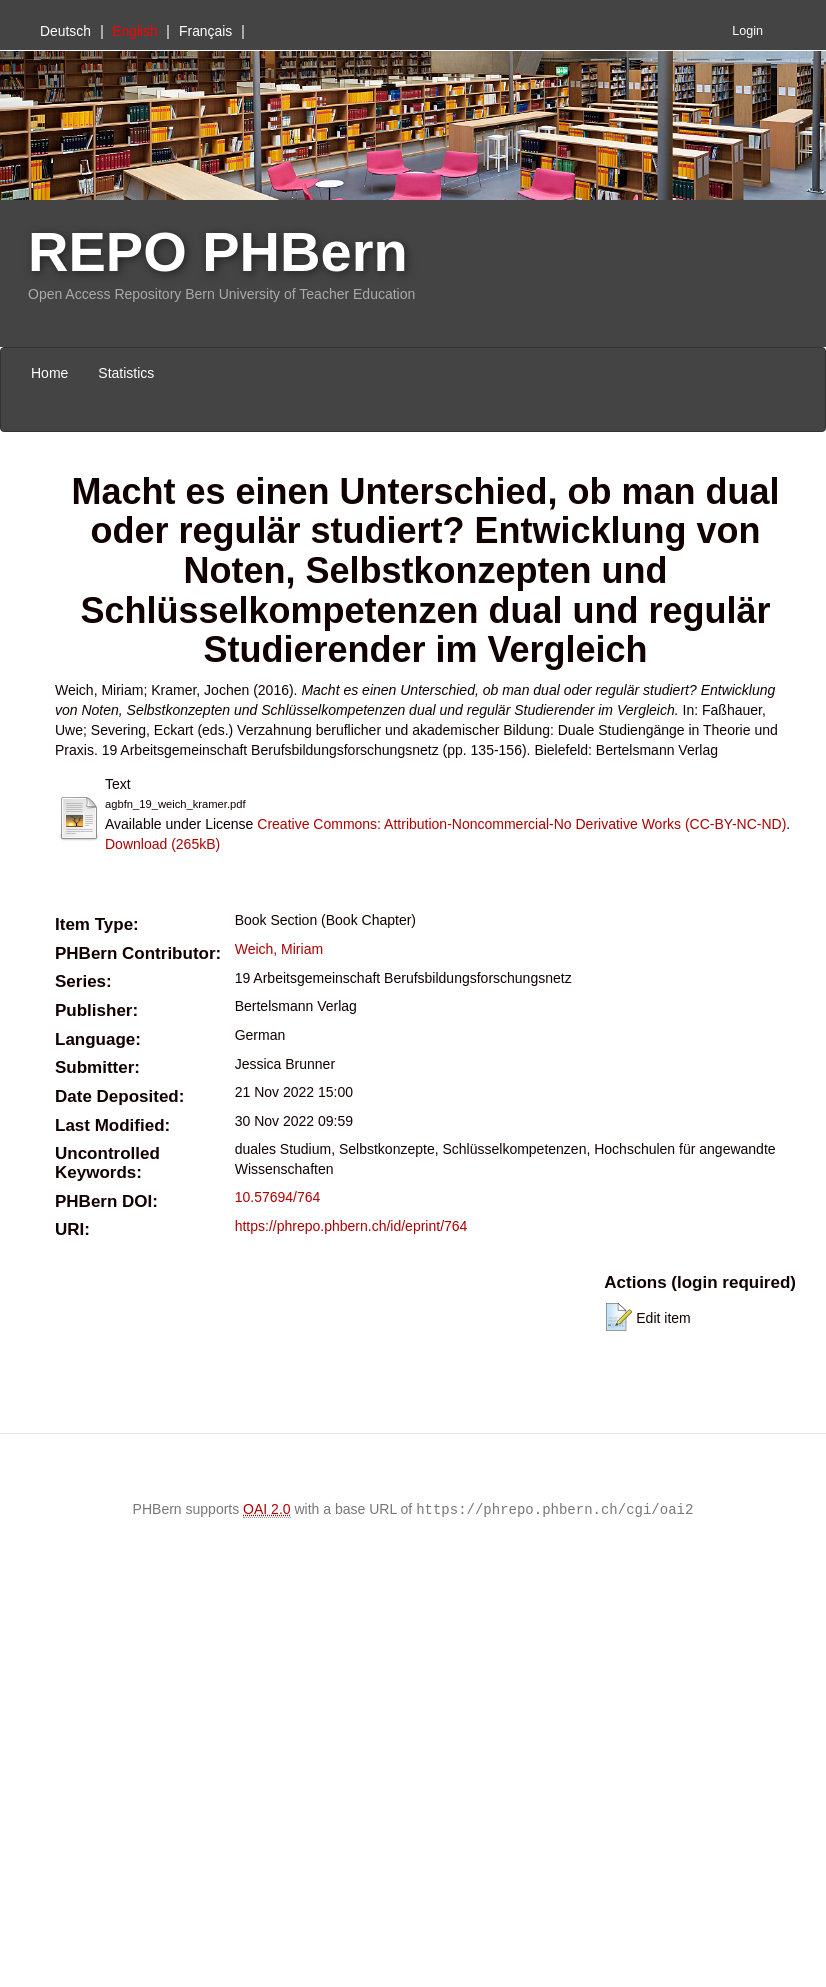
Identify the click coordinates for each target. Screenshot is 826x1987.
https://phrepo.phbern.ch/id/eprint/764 (351, 1226)
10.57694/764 (278, 1197)
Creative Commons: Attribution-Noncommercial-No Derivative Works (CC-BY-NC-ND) (521, 824)
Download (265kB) (162, 844)
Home (49, 373)
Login (747, 31)
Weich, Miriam (279, 949)
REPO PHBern (218, 251)
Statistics (126, 373)
